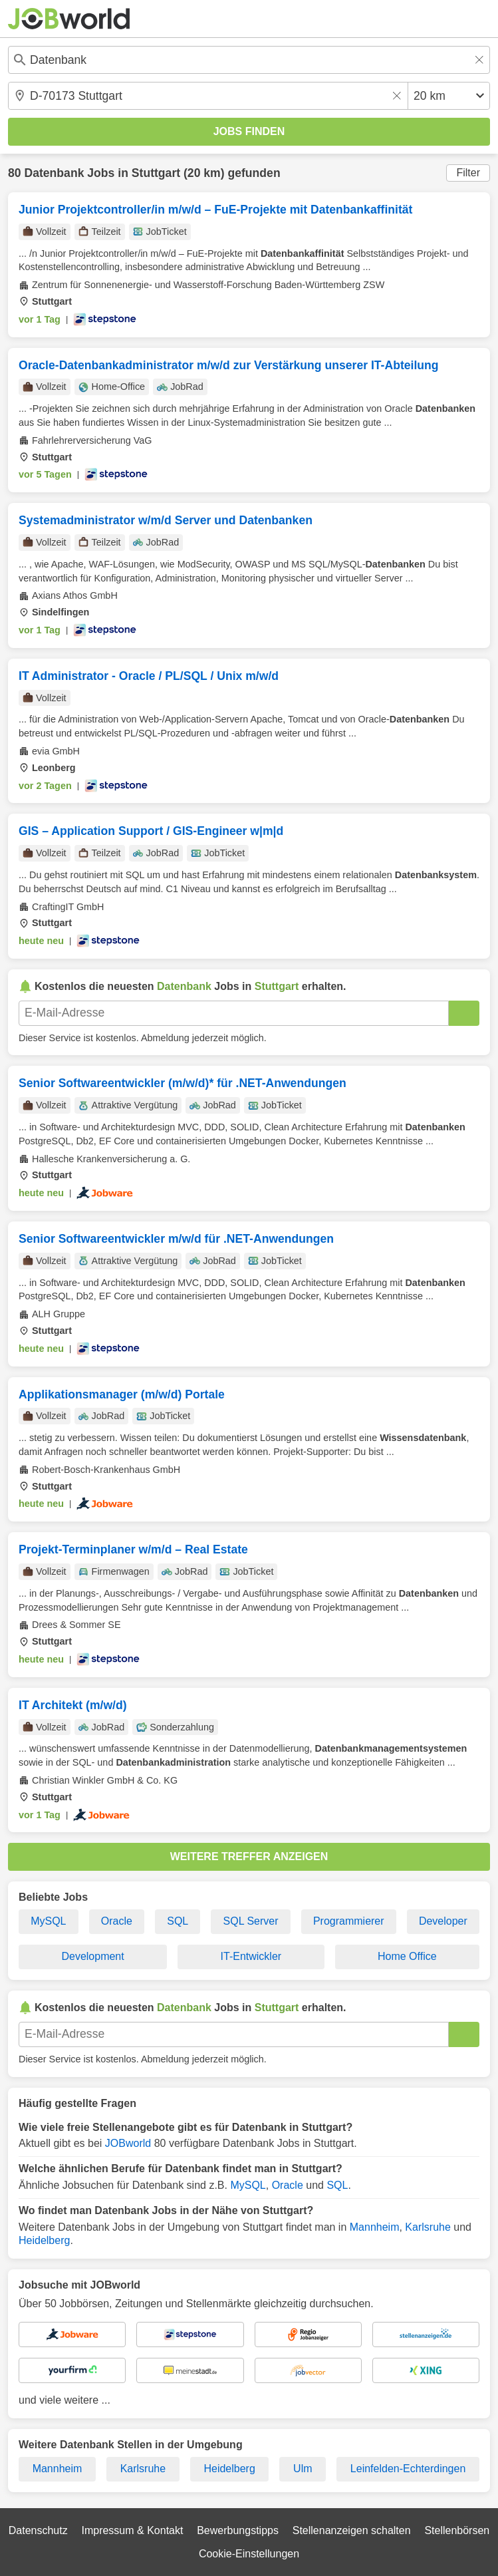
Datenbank (54, 173)
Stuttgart (156, 173)
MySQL (48, 1921)
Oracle (116, 1921)
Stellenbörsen (456, 2530)
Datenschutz (38, 2530)
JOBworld (128, 2143)
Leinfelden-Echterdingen (407, 2468)
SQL (177, 1921)
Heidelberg (44, 2240)
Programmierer (348, 1921)
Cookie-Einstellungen (249, 2553)
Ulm (302, 2468)
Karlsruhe (427, 2227)
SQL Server (251, 1921)
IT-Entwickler (251, 1956)
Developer (443, 1921)
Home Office (407, 1956)
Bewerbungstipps (238, 2530)
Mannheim (375, 2227)
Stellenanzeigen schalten (352, 2530)
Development (92, 1956)
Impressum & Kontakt (132, 2530)
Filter (468, 172)
